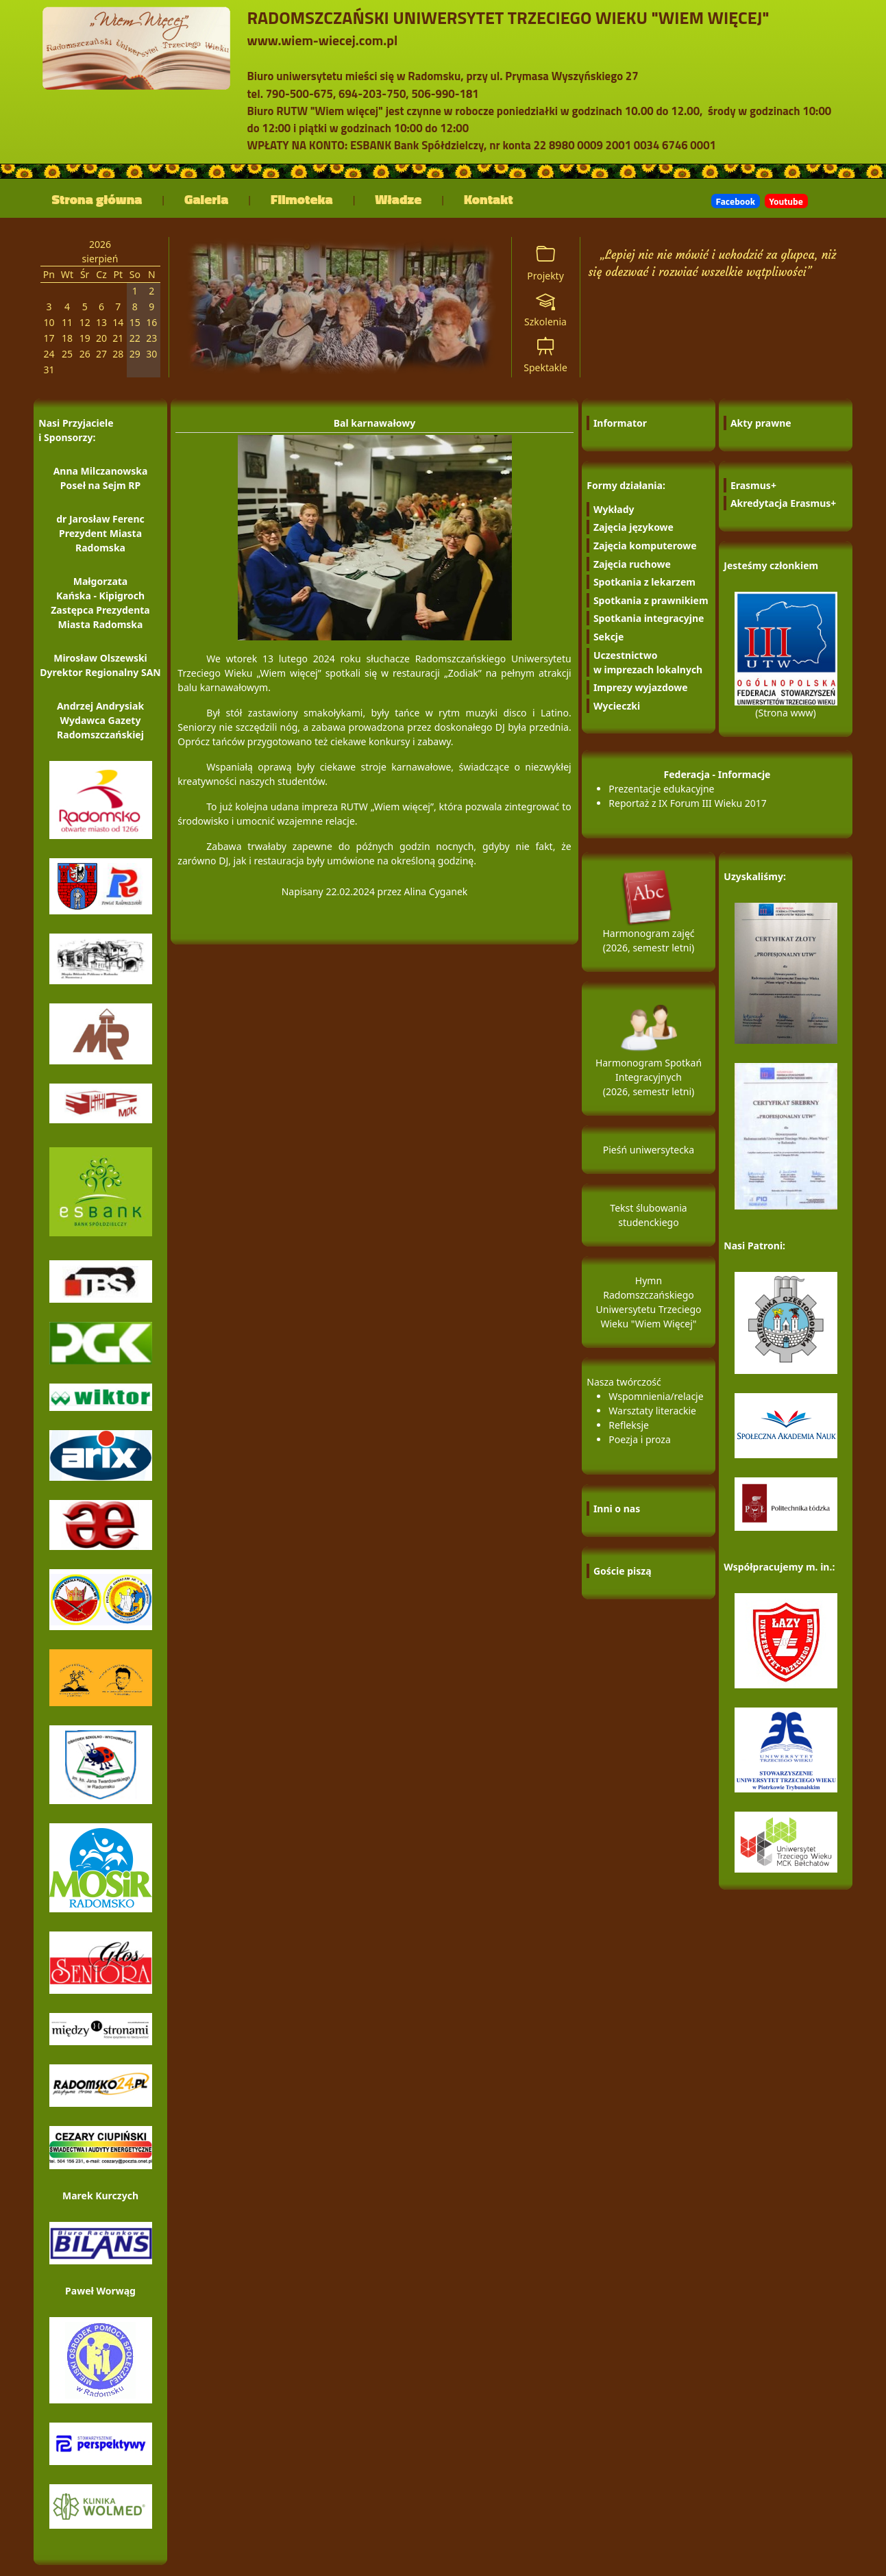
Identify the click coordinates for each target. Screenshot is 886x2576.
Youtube (786, 201)
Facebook (735, 201)
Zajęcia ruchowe (632, 564)
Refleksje (628, 1424)
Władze (398, 199)
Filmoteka (302, 199)
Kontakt (488, 199)
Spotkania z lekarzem (644, 581)
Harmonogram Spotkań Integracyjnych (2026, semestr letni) (648, 1059)
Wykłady (614, 509)
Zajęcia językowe (633, 527)
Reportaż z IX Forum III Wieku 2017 (687, 803)
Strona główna (97, 199)
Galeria (206, 199)
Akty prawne (760, 422)
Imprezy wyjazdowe (640, 687)
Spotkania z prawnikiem (651, 600)
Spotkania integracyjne (648, 618)
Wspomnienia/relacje (655, 1396)
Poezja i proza (639, 1439)
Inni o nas (616, 1508)
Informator (620, 422)
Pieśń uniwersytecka (648, 1149)
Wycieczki (616, 705)
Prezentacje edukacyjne (661, 788)
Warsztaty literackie (652, 1410)
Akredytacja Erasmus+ (783, 503)
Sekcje (608, 636)
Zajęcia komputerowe (645, 545)
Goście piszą (622, 1570)
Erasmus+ (753, 485)
